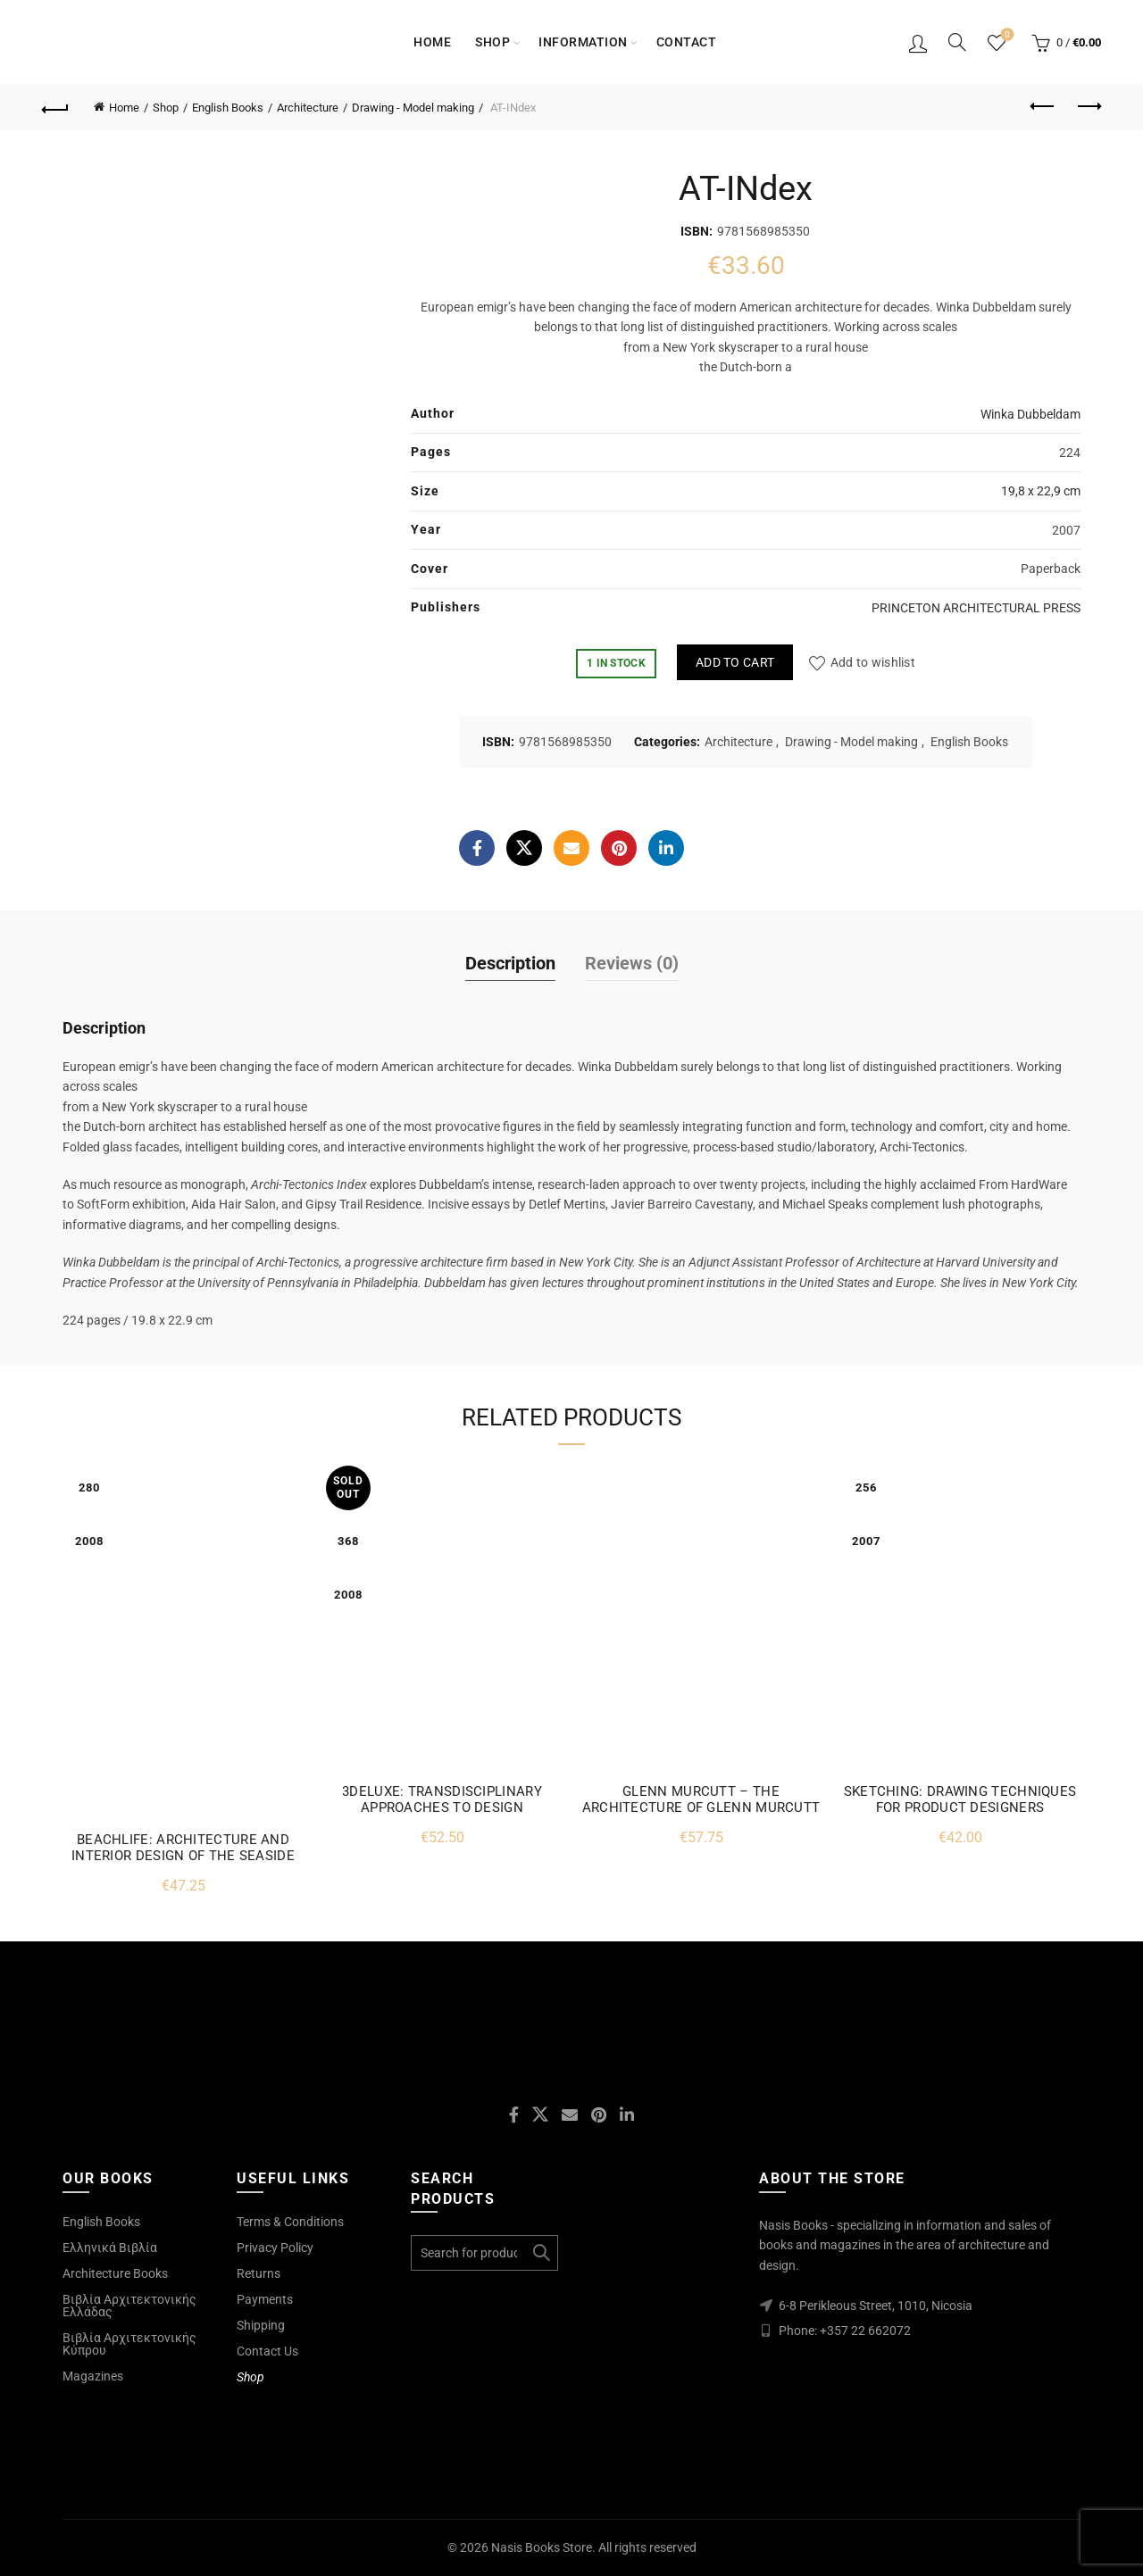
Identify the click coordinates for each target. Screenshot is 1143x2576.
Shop (492, 42)
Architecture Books (115, 2273)
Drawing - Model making (413, 107)
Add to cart (735, 662)
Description (510, 963)
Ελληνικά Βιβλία (110, 2247)
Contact (686, 42)
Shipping (261, 2325)
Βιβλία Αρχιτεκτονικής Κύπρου (129, 2344)
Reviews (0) (632, 963)
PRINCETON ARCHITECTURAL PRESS (976, 608)
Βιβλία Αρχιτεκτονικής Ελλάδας (129, 2305)
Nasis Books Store (541, 2547)
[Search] (957, 42)
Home (432, 42)
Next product (1088, 106)
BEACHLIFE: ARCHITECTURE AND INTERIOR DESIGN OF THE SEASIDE (183, 1848)
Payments (265, 2299)
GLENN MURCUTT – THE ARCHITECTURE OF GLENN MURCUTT (701, 1799)
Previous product (1043, 106)
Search (540, 2253)
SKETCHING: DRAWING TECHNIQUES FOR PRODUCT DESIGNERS (960, 1799)
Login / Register (918, 42)
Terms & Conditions (290, 2222)
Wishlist (1006, 35)
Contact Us (267, 2351)
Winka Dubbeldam (1030, 414)
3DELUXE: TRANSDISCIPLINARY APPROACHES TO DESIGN (442, 1799)
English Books (227, 107)
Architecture (307, 107)
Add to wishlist (873, 662)
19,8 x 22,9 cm (1040, 491)
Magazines (93, 2376)
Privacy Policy (275, 2247)
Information (583, 42)
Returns (258, 2273)
